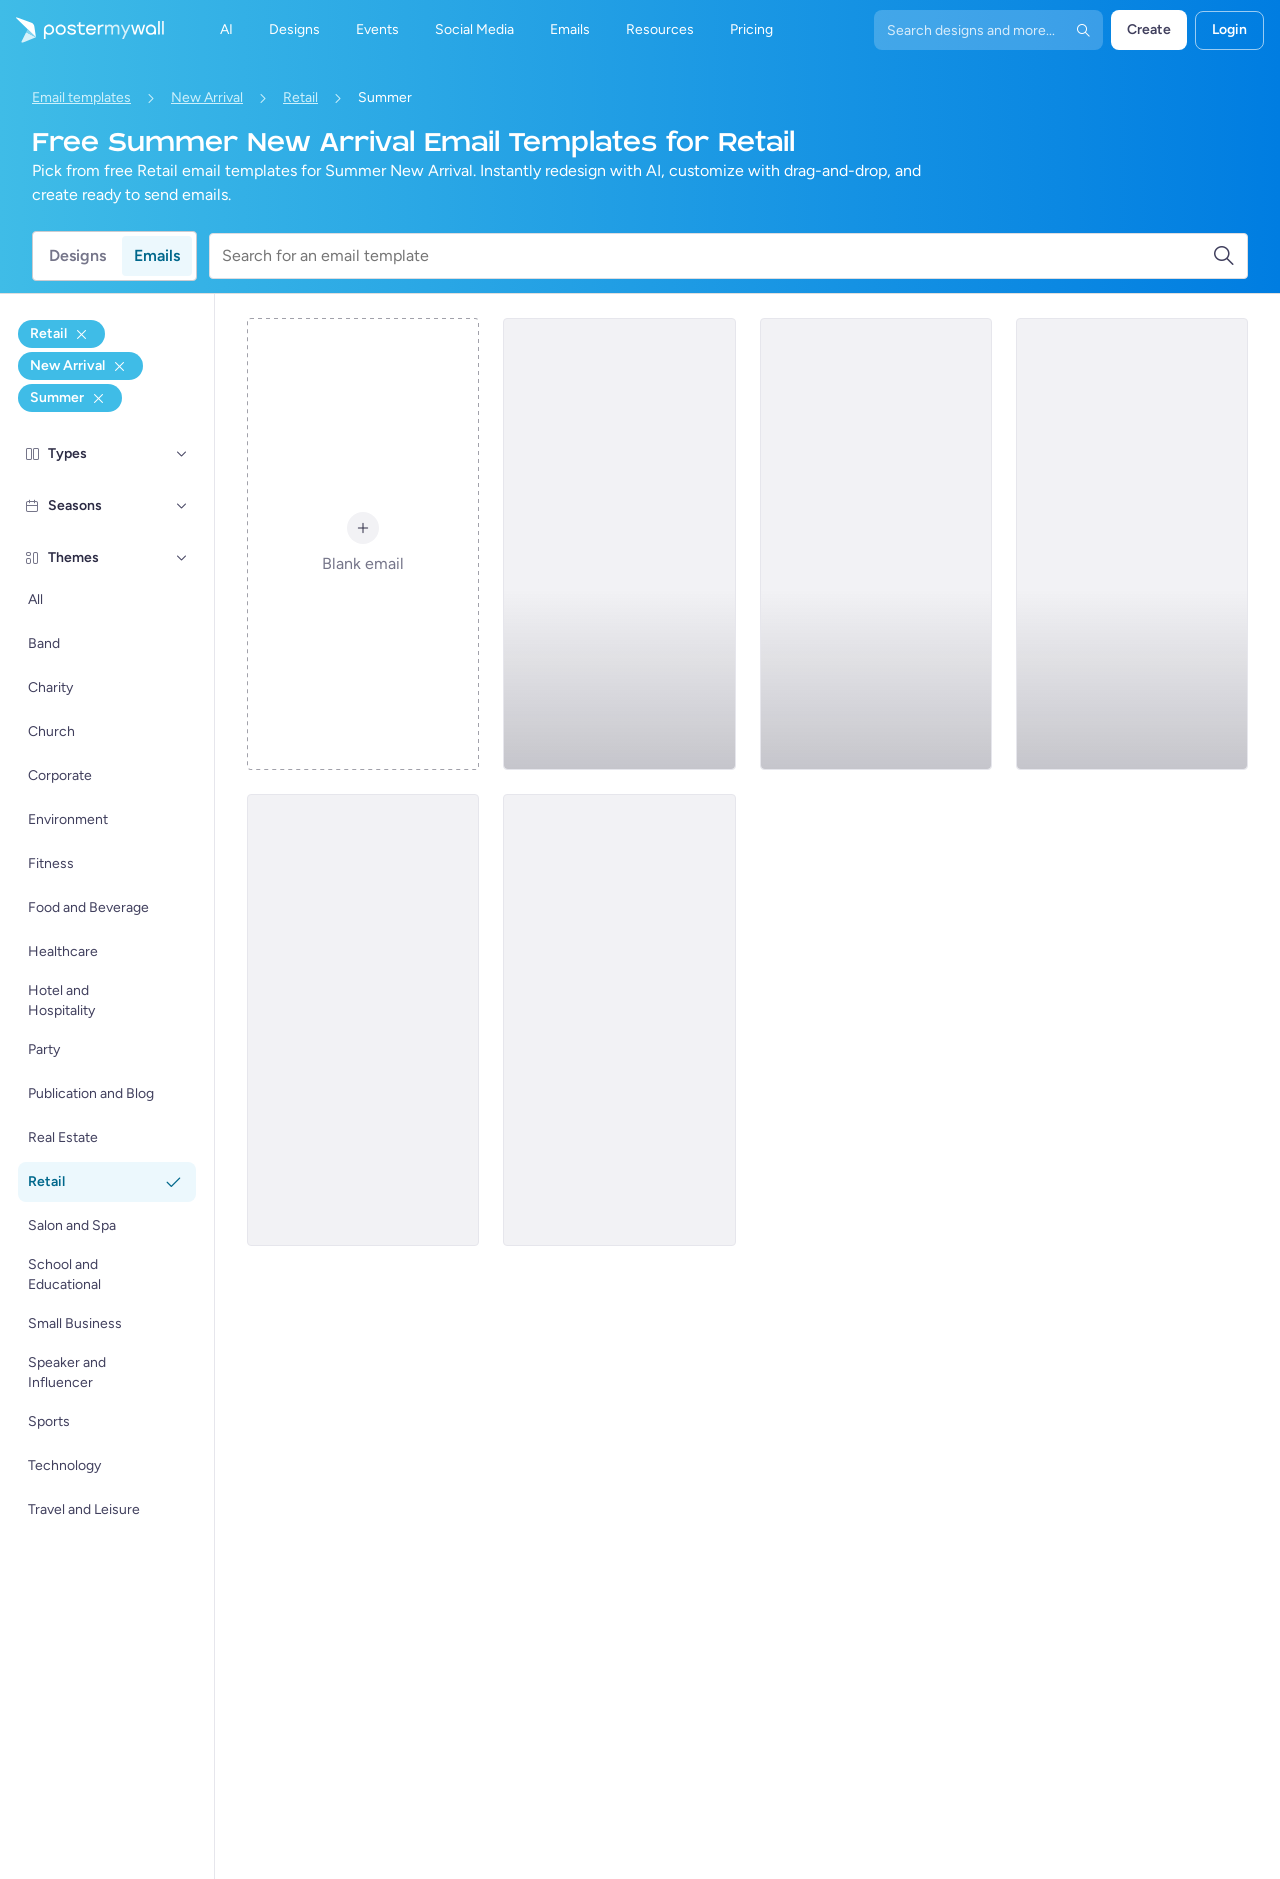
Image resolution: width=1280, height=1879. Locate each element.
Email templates (81, 97)
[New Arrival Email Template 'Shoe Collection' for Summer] (1132, 544)
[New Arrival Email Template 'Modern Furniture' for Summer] (876, 544)
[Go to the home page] (82, 30)
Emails (157, 255)
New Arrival (207, 97)
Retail (300, 97)
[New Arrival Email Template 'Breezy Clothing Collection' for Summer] (619, 544)
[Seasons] (182, 506)
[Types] (182, 454)
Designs (77, 255)
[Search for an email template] (717, 256)
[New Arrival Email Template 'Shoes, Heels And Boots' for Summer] (619, 1020)
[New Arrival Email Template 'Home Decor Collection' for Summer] (363, 1020)
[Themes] (182, 558)
